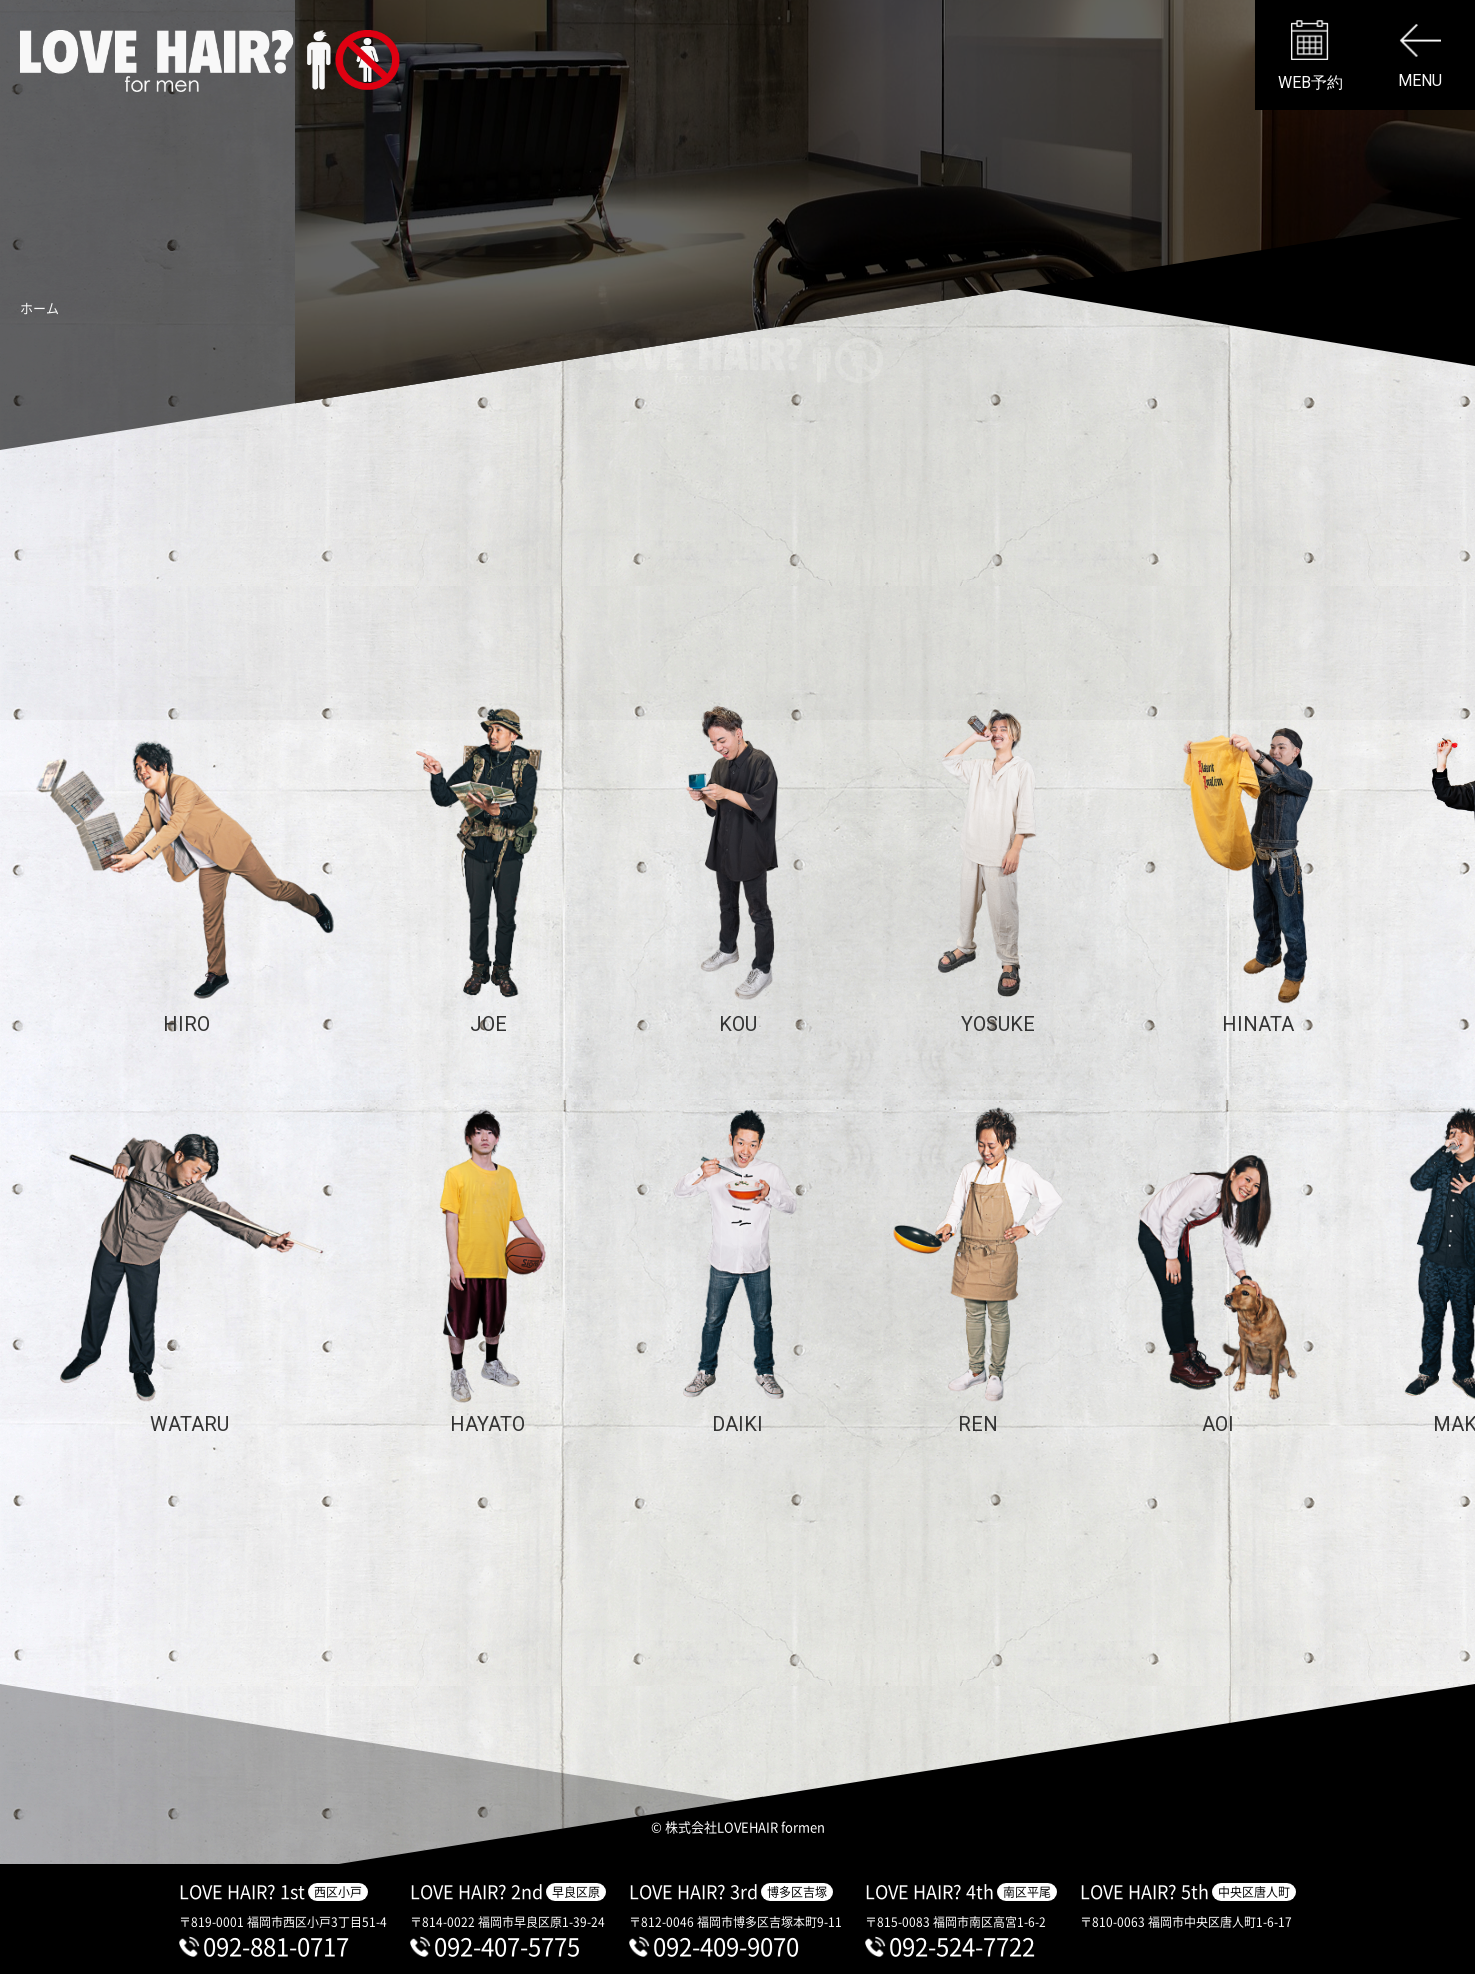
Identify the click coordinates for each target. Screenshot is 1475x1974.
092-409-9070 (726, 1946)
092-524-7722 (962, 1946)
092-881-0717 (276, 1946)
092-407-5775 (507, 1946)
